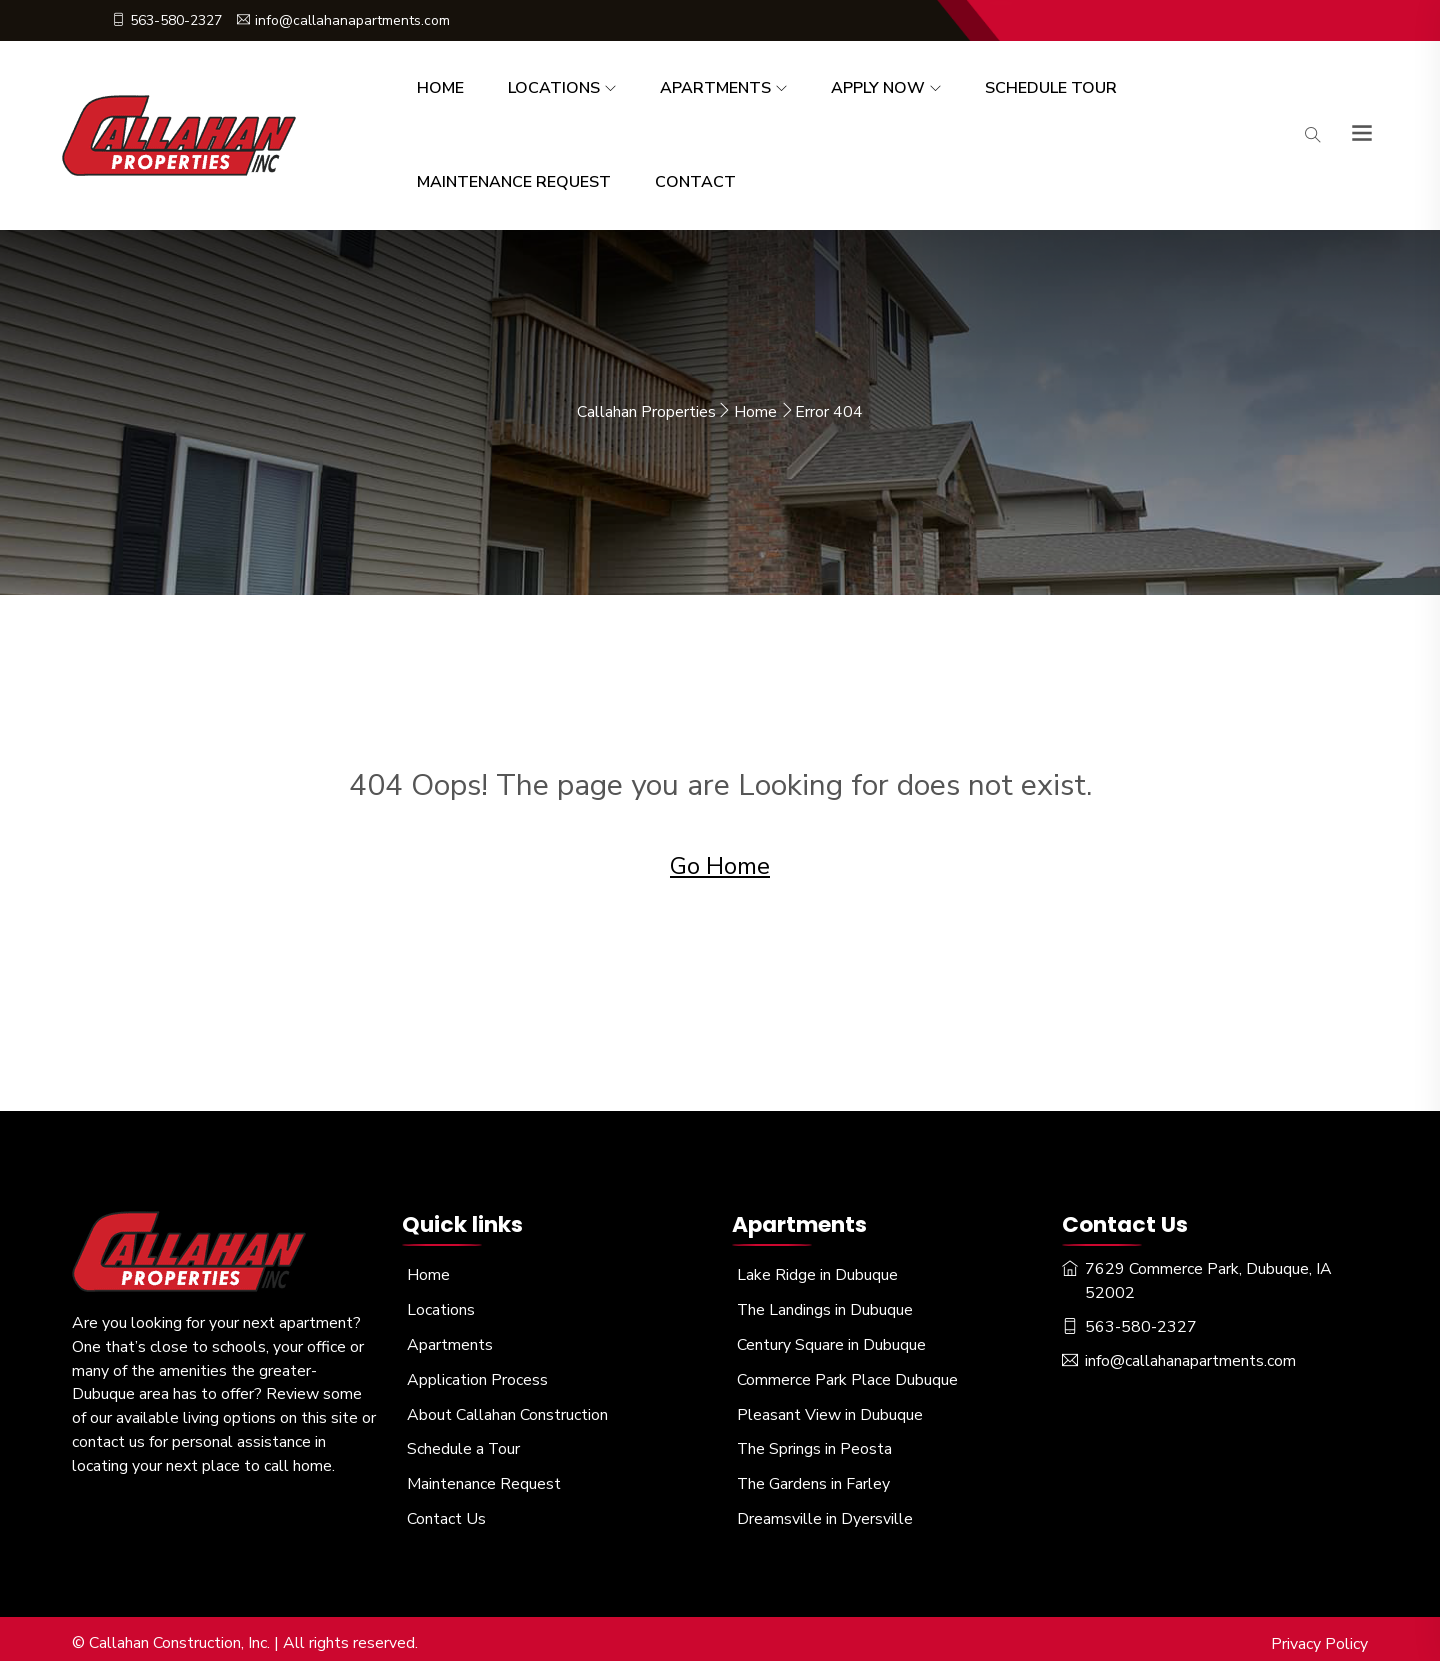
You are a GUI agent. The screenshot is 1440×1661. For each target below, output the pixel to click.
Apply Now (878, 88)
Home (440, 88)
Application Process (477, 1374)
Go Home (720, 864)
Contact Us (446, 1510)
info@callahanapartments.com (343, 20)
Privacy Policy (1319, 1634)
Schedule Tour (1051, 88)
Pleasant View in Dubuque (830, 1408)
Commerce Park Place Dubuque (847, 1374)
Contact (695, 182)
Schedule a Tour (464, 1442)
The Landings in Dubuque (825, 1306)
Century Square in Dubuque (831, 1340)
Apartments (715, 88)
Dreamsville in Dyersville (825, 1510)
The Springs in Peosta (815, 1442)
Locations (554, 88)
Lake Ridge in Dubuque (817, 1272)
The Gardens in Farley (814, 1476)
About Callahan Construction (507, 1408)
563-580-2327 (167, 20)
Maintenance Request (514, 182)
